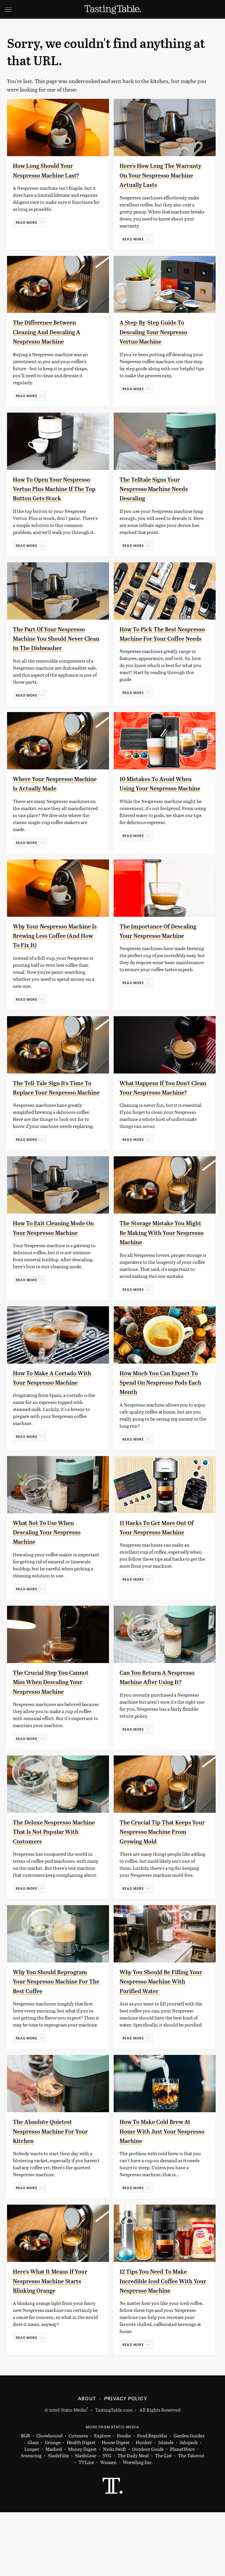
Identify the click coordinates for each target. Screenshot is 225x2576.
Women (108, 2526)
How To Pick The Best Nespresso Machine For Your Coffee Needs (156, 657)
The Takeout (191, 2519)
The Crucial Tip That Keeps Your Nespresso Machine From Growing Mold (162, 1886)
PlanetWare (182, 2512)
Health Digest (81, 2506)
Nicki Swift (114, 2512)
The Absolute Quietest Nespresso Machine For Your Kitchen (49, 2195)
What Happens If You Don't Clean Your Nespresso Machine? (162, 1120)
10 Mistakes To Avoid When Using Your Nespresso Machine (162, 814)
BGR (25, 2499)
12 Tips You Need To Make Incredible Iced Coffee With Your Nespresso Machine (163, 2344)
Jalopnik (189, 2506)
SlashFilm (58, 2519)
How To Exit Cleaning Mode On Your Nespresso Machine (56, 1270)
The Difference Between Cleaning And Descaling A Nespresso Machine (53, 341)
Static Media (73, 2473)
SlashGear (85, 2519)
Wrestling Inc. (138, 2526)
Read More (26, 222)
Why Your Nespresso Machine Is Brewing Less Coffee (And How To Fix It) (54, 964)
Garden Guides (188, 2499)
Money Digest (82, 2512)
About (87, 2462)
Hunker (144, 2506)
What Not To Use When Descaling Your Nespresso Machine (53, 1577)
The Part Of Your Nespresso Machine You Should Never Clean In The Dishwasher (56, 657)
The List (163, 2519)
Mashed (53, 2512)
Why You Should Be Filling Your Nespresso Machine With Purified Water (160, 2035)
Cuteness (78, 2499)
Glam (33, 2506)
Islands (165, 2506)
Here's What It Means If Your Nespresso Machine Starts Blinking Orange (52, 2344)
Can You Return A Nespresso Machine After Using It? (159, 1726)
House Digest (115, 2506)
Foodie (124, 2499)
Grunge (53, 2506)
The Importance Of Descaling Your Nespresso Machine (160, 964)
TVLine (86, 2526)
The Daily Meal (133, 2519)
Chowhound (49, 2499)
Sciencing (31, 2519)
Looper (31, 2512)
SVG (107, 2519)
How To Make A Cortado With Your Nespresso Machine (50, 1420)
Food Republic (152, 2499)
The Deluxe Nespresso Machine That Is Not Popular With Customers (52, 1886)
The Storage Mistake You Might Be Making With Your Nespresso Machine (163, 1270)
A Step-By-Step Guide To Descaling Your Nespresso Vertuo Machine (160, 341)
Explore (102, 2499)
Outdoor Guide (148, 2512)
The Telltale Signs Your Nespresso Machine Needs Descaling (161, 498)
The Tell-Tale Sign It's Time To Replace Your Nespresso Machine (55, 1120)
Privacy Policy (125, 2462)
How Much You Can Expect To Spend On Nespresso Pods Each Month (162, 1420)
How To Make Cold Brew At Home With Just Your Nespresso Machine (162, 2195)
